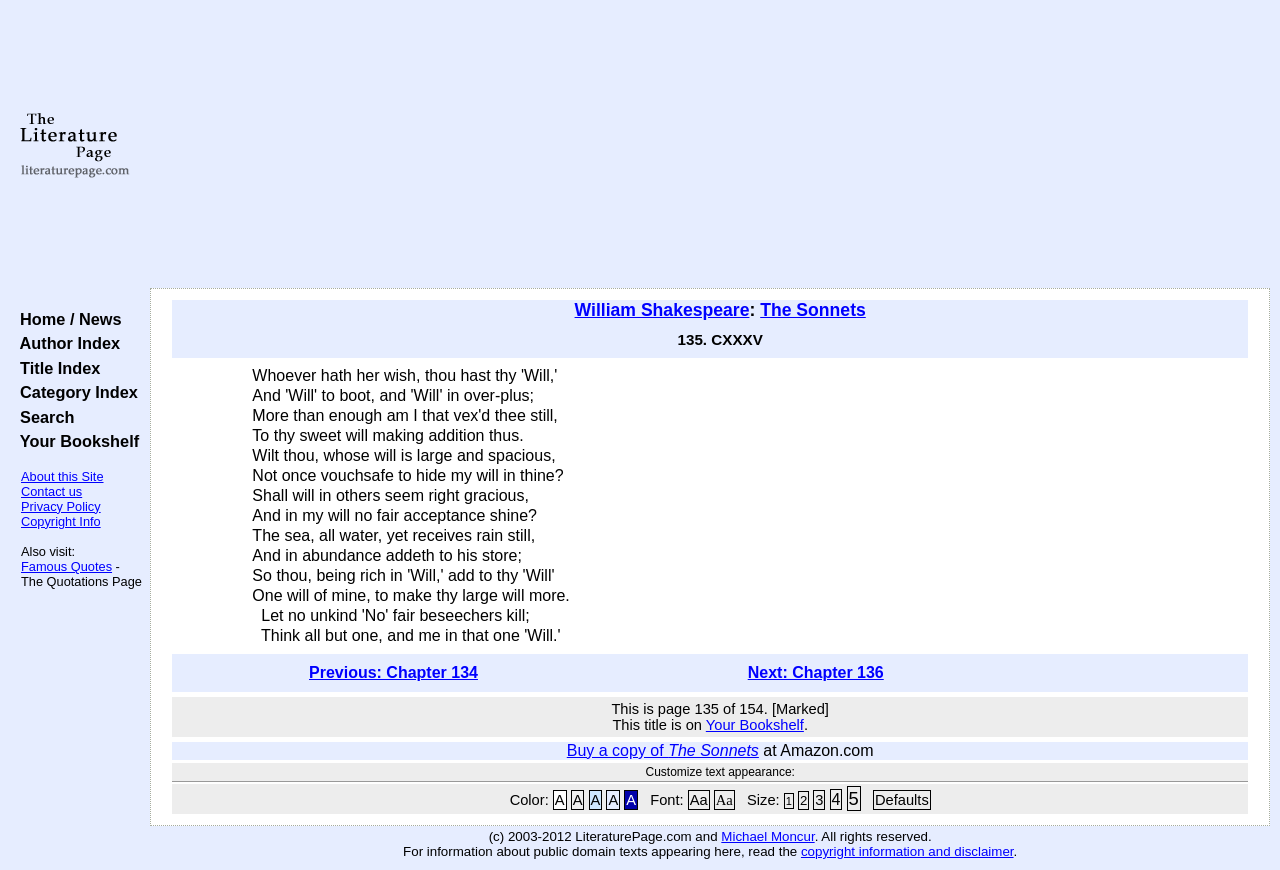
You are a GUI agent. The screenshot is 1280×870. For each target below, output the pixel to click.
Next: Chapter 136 (816, 672)
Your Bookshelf (75, 441)
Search (42, 417)
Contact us (51, 491)
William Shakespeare (662, 310)
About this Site (62, 476)
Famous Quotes (66, 566)
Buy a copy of (663, 750)
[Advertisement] (710, 145)
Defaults (902, 800)
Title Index (55, 368)
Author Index (65, 343)
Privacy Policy (61, 506)
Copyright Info (61, 521)
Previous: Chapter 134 (393, 672)
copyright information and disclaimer (907, 851)
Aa (699, 800)
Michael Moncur (767, 836)
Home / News (66, 319)
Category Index (74, 392)
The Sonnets (813, 310)
